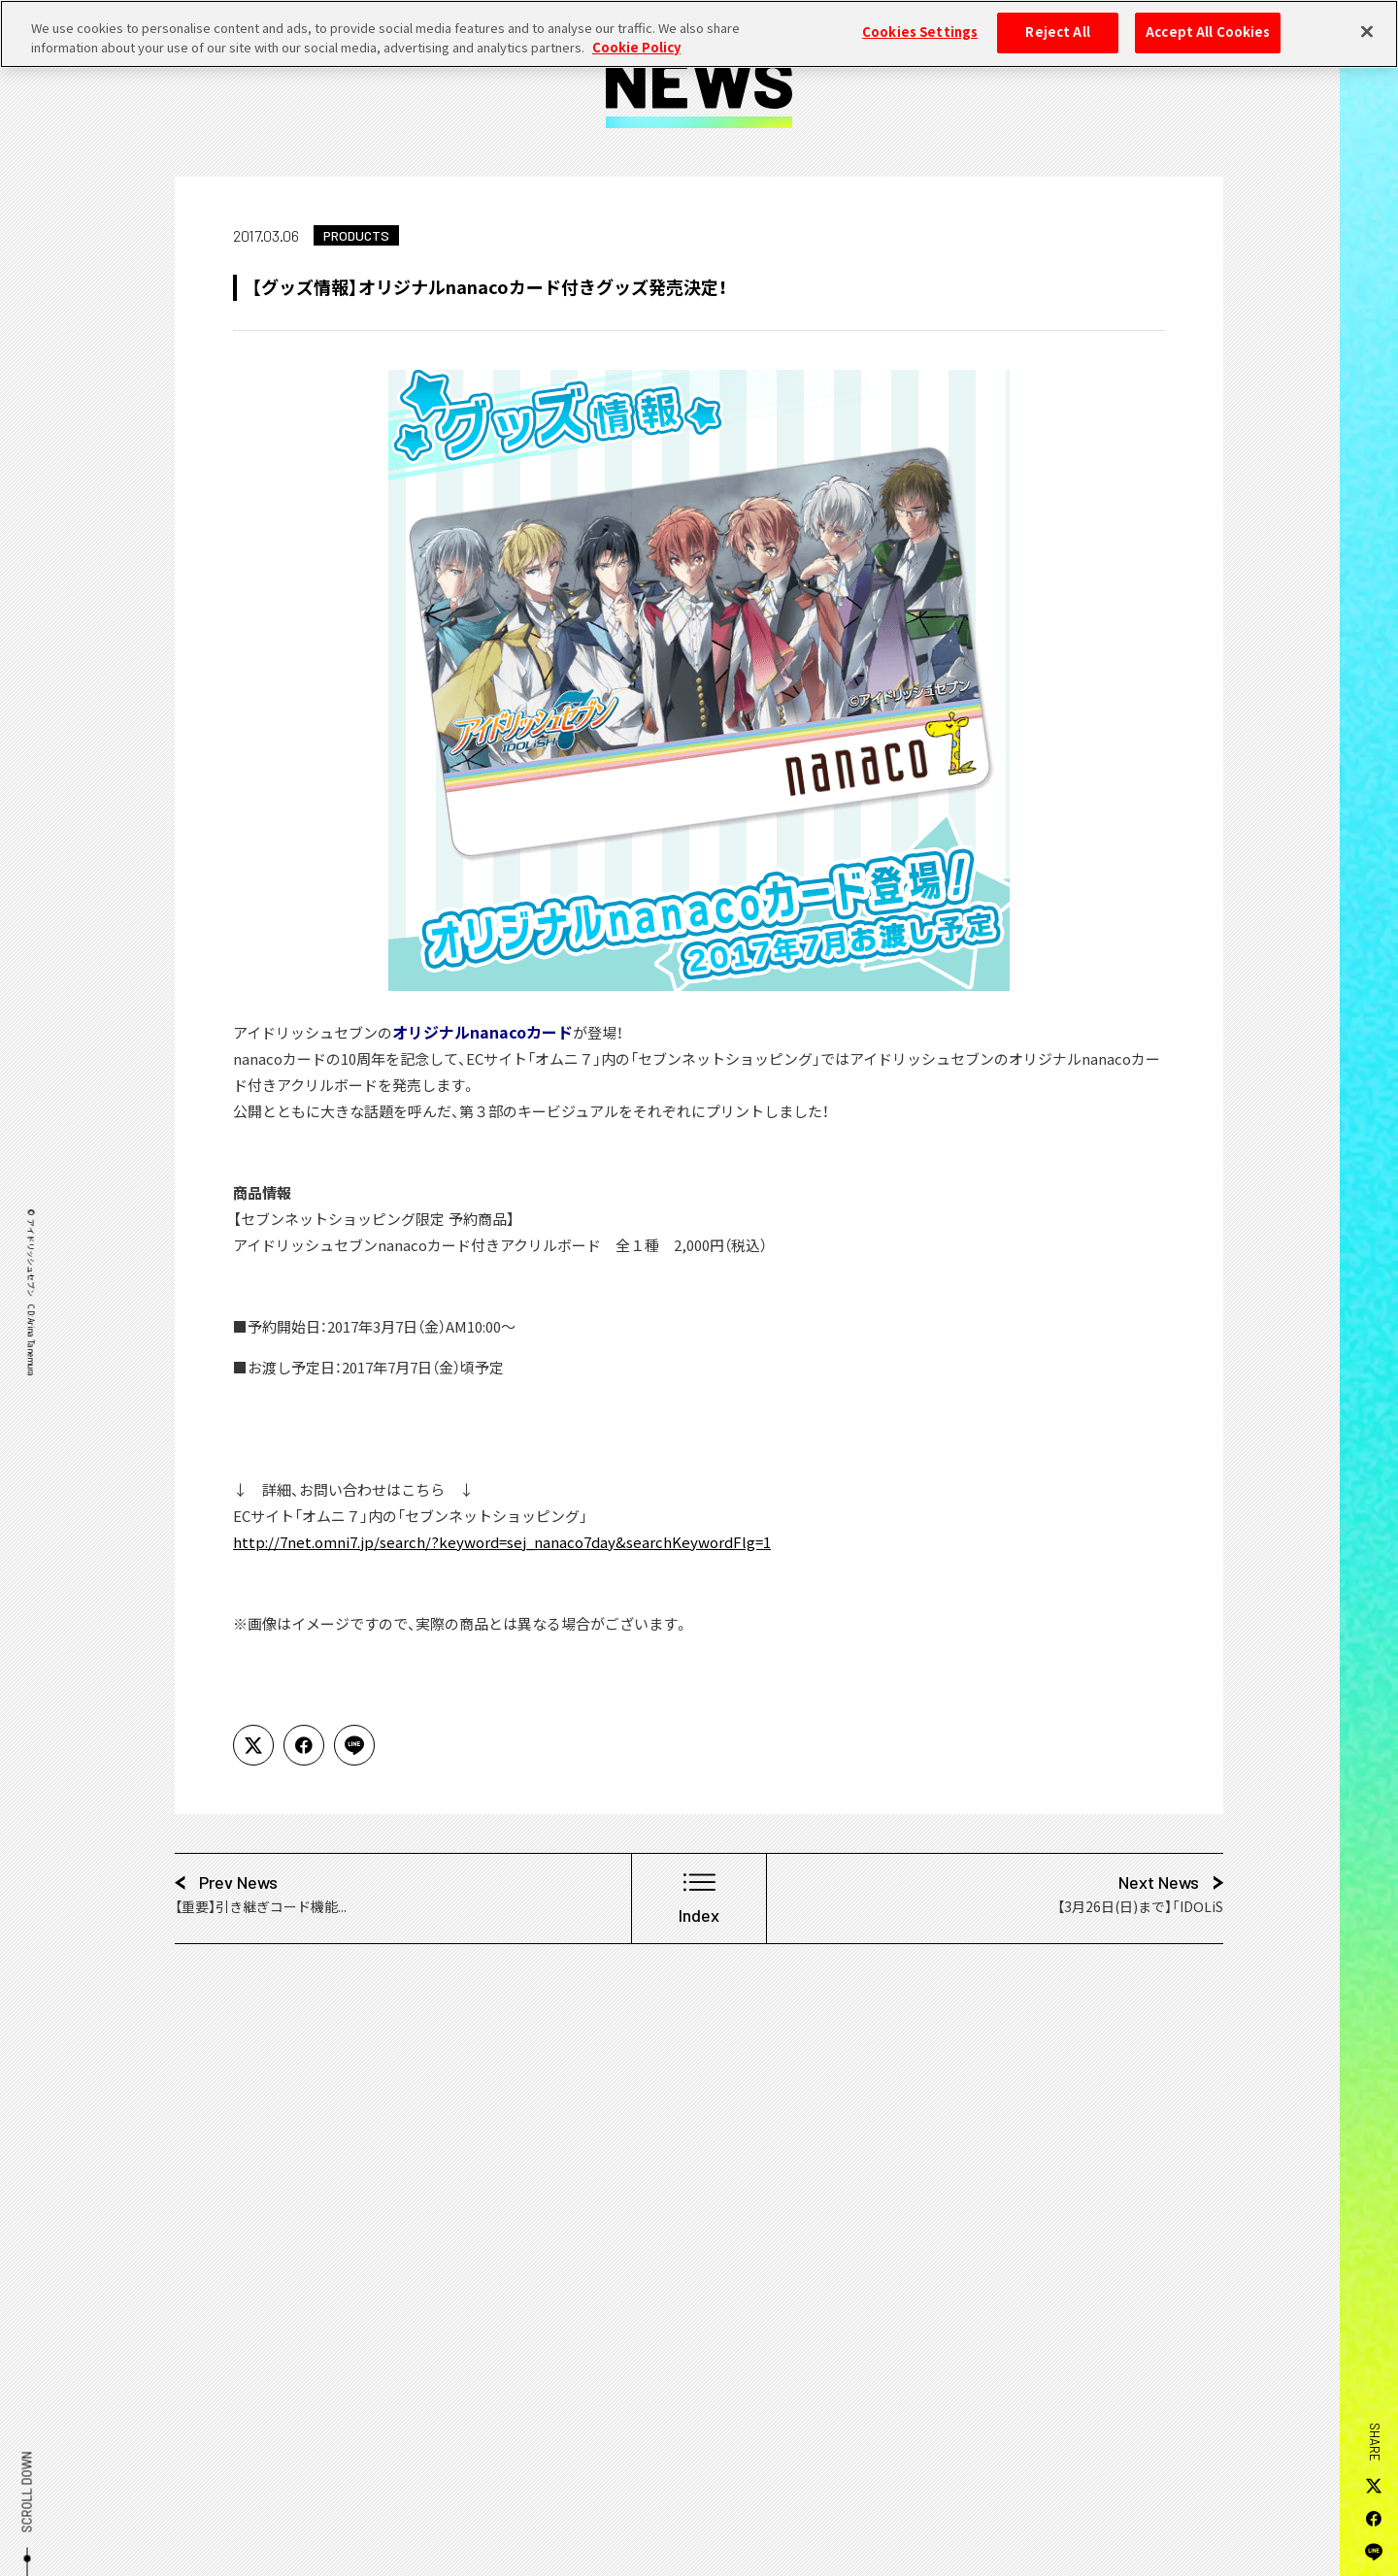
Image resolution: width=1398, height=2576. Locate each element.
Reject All (1057, 22)
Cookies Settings (920, 22)
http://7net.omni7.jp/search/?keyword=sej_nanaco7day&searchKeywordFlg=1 (502, 1542)
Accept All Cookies (1208, 22)
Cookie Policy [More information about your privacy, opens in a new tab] (636, 37)
